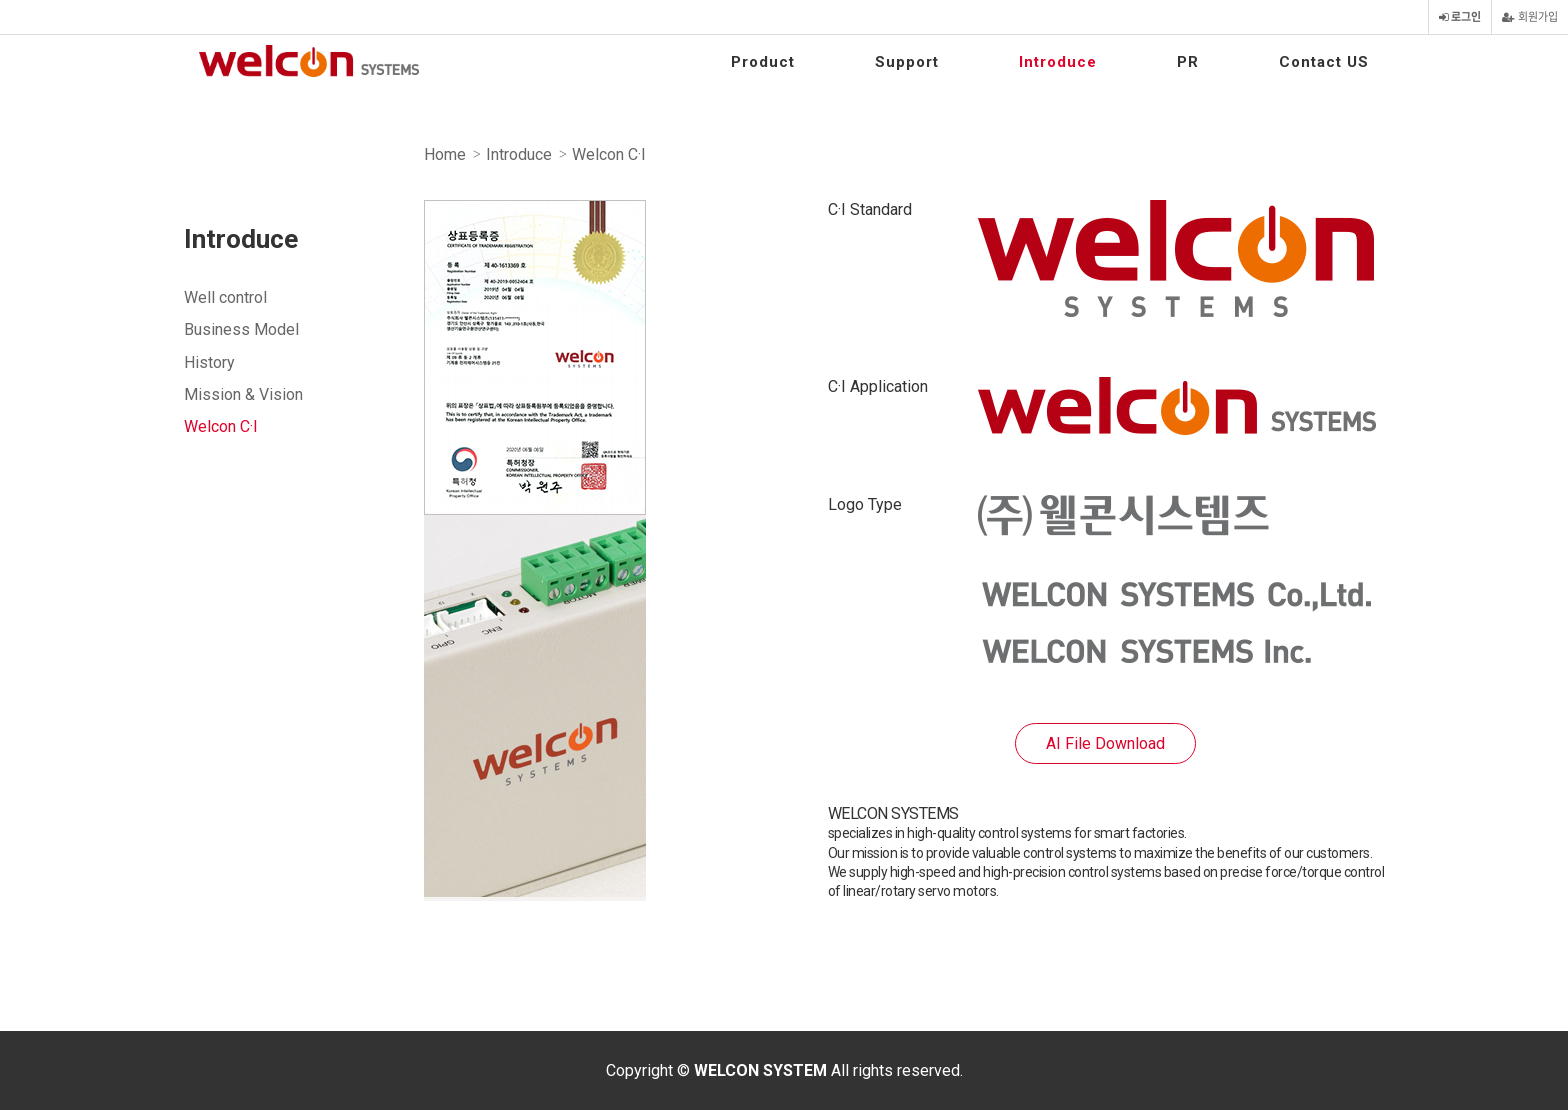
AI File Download (1105, 743)
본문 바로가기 (0, 0)
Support (907, 62)
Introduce (1058, 62)
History (209, 362)
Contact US (1324, 62)
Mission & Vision (243, 394)
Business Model (241, 329)
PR (1188, 62)
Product (763, 62)
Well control (225, 297)
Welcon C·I (221, 426)
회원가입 (1530, 17)
